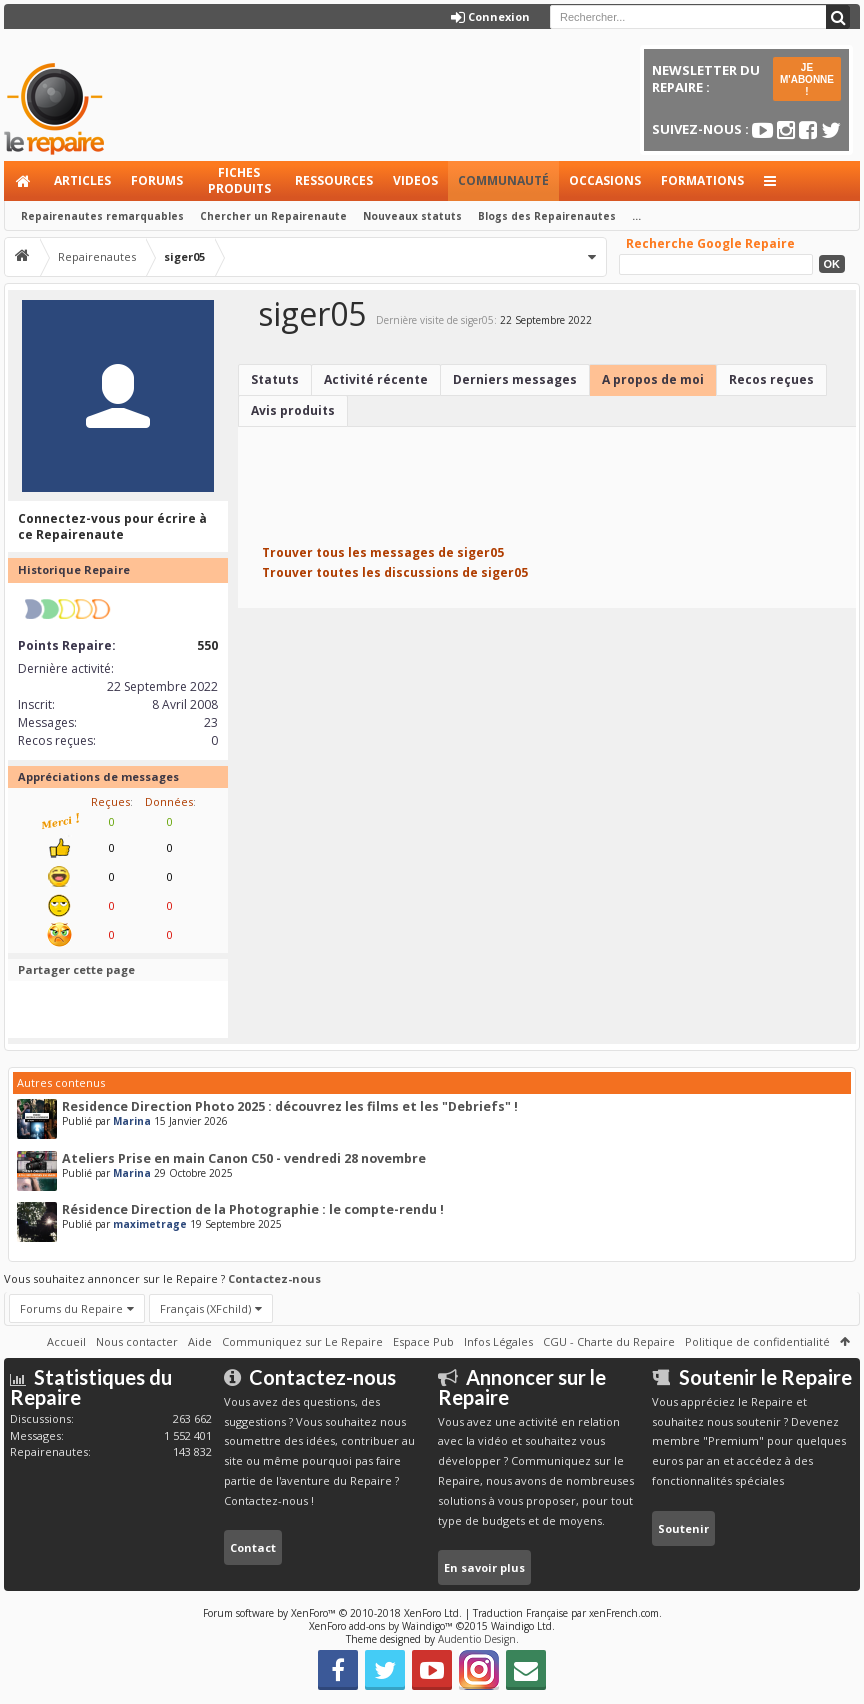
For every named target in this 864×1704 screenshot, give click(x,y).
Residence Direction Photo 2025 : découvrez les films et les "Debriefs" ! (290, 1106)
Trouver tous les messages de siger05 (383, 552)
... (636, 216)
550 (207, 645)
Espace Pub (423, 1341)
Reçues (110, 801)
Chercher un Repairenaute (273, 216)
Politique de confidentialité (757, 1341)
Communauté (503, 180)
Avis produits (293, 410)
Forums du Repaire (71, 1308)
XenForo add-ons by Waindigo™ (381, 1626)
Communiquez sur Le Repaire (302, 1341)
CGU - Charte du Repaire (609, 1341)
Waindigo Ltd (521, 1626)
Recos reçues (771, 379)
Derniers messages (515, 379)
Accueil (24, 181)
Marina (132, 1121)
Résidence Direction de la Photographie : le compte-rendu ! (253, 1209)
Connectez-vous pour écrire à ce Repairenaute (112, 526)
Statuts (275, 379)
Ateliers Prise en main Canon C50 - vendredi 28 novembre (244, 1158)
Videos (415, 180)
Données (169, 801)
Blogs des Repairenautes (547, 216)
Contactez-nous (274, 1278)
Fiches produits (239, 180)
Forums (157, 180)
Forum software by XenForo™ (332, 1613)
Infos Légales (498, 1341)
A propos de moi (653, 379)
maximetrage (150, 1224)
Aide (200, 1341)
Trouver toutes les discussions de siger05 (395, 572)
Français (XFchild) (205, 1308)
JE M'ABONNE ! (807, 79)
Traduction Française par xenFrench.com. (567, 1613)
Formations (702, 180)
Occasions (605, 180)
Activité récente (376, 379)
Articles (82, 180)
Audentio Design (477, 1639)
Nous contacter (137, 1341)
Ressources (334, 180)
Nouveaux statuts (412, 216)
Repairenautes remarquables (102, 216)
